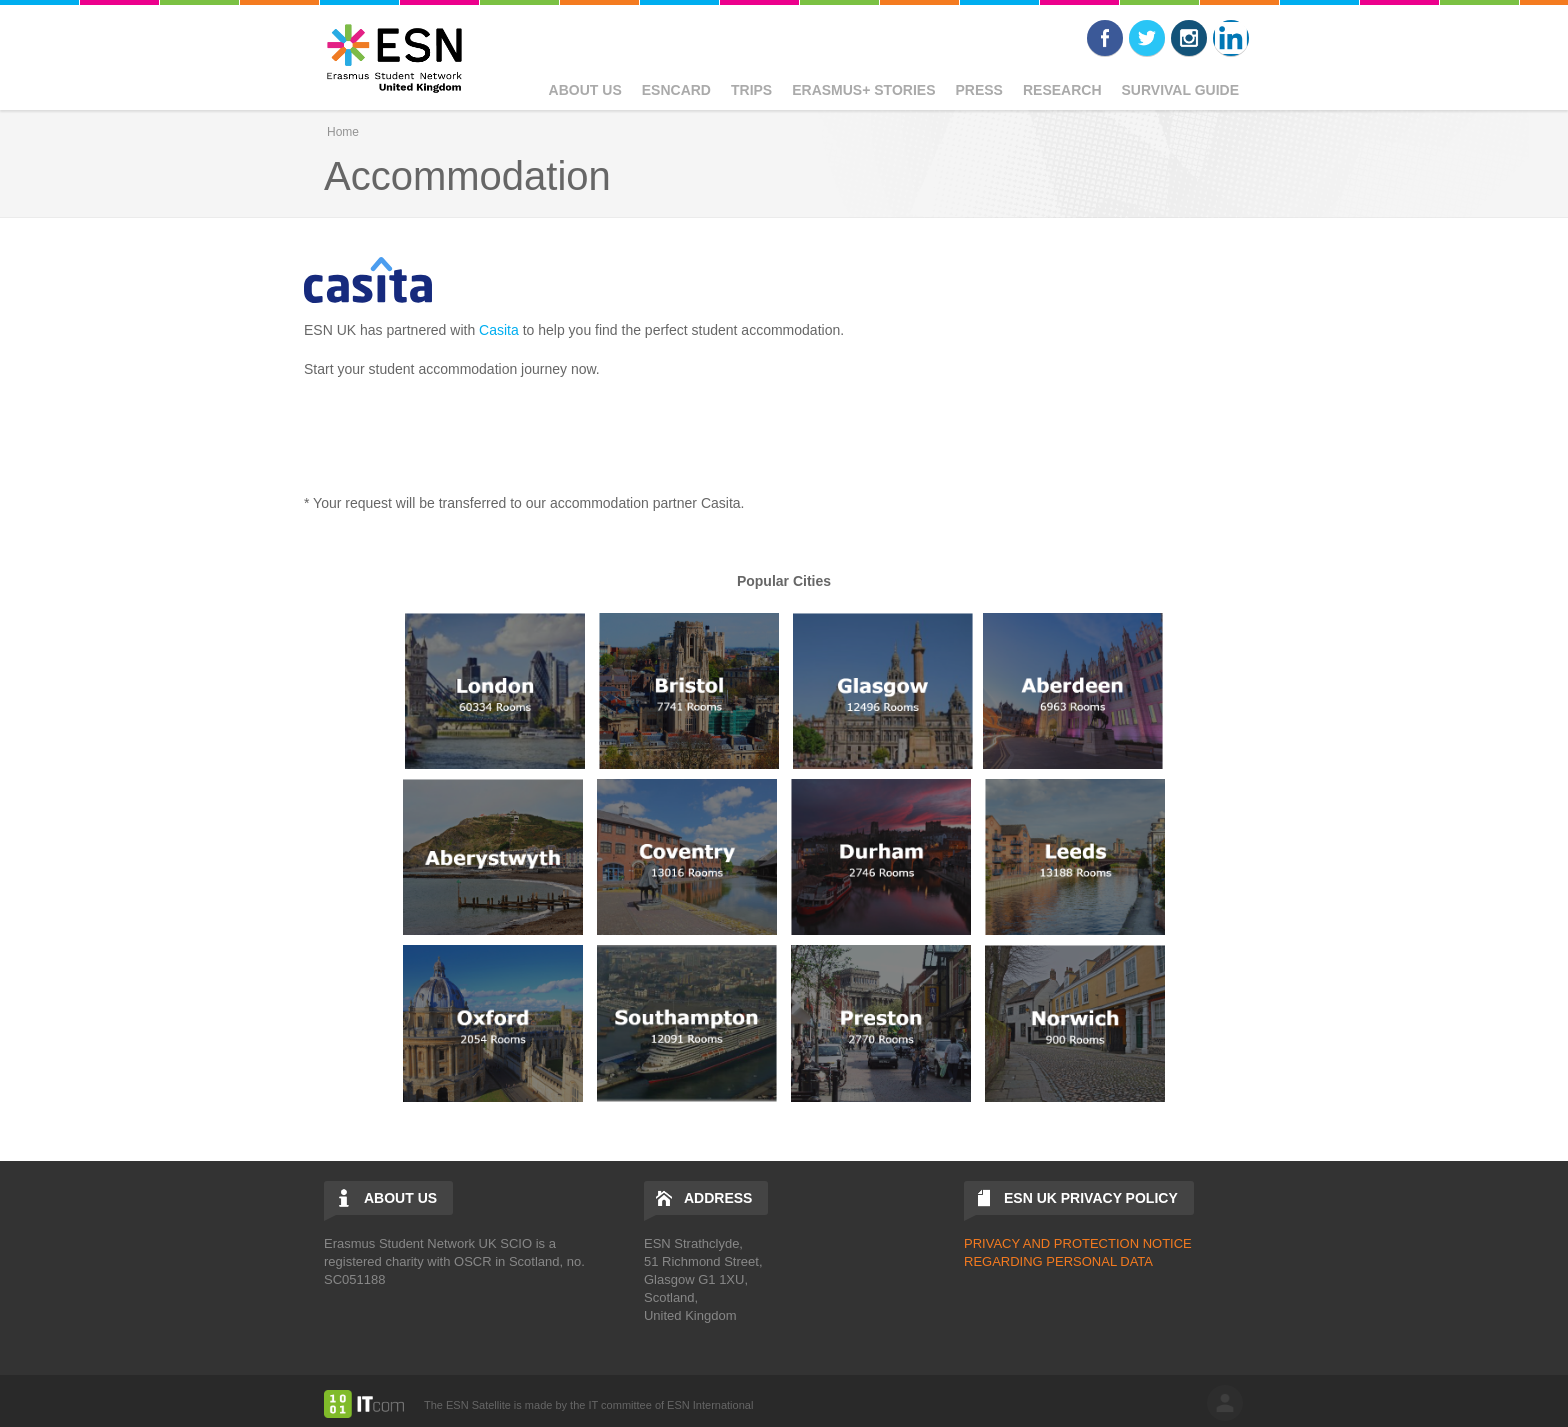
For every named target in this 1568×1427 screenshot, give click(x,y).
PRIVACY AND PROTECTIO (1047, 1243)
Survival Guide (1180, 90)
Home (343, 132)
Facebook (1105, 38)
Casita (499, 330)
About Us (585, 90)
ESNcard (676, 90)
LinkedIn (1231, 38)
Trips (751, 90)
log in (1225, 1403)
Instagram (1189, 38)
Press (978, 90)
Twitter (1147, 38)
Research (1062, 90)
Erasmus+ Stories (863, 90)
